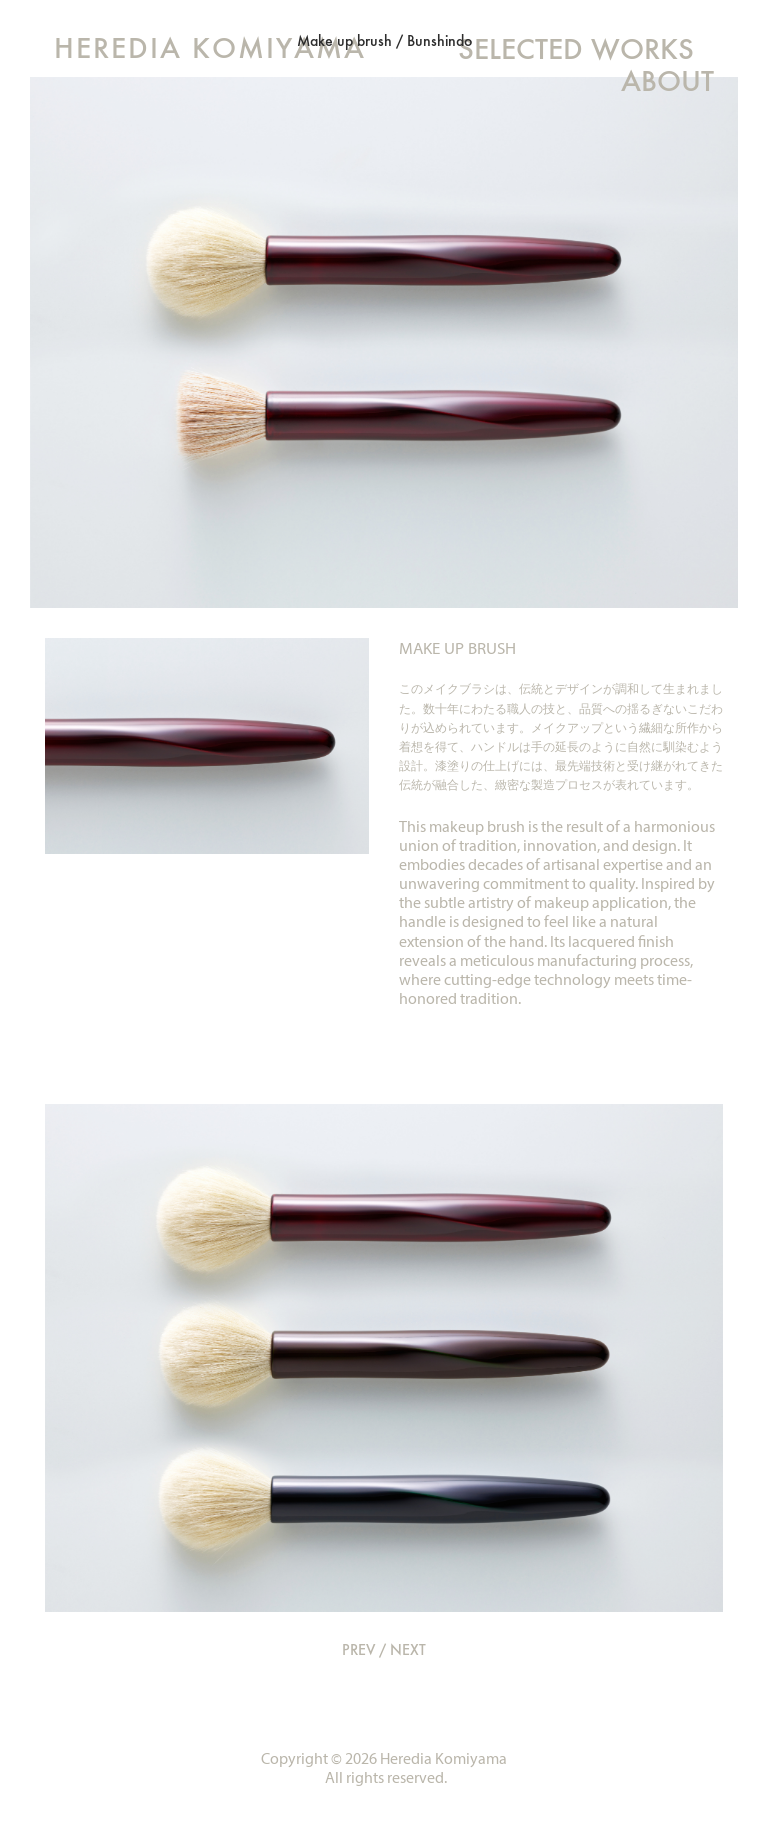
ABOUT (667, 80)
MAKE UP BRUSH (457, 648)
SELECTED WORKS (576, 48)
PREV (358, 1649)
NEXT (408, 1649)
